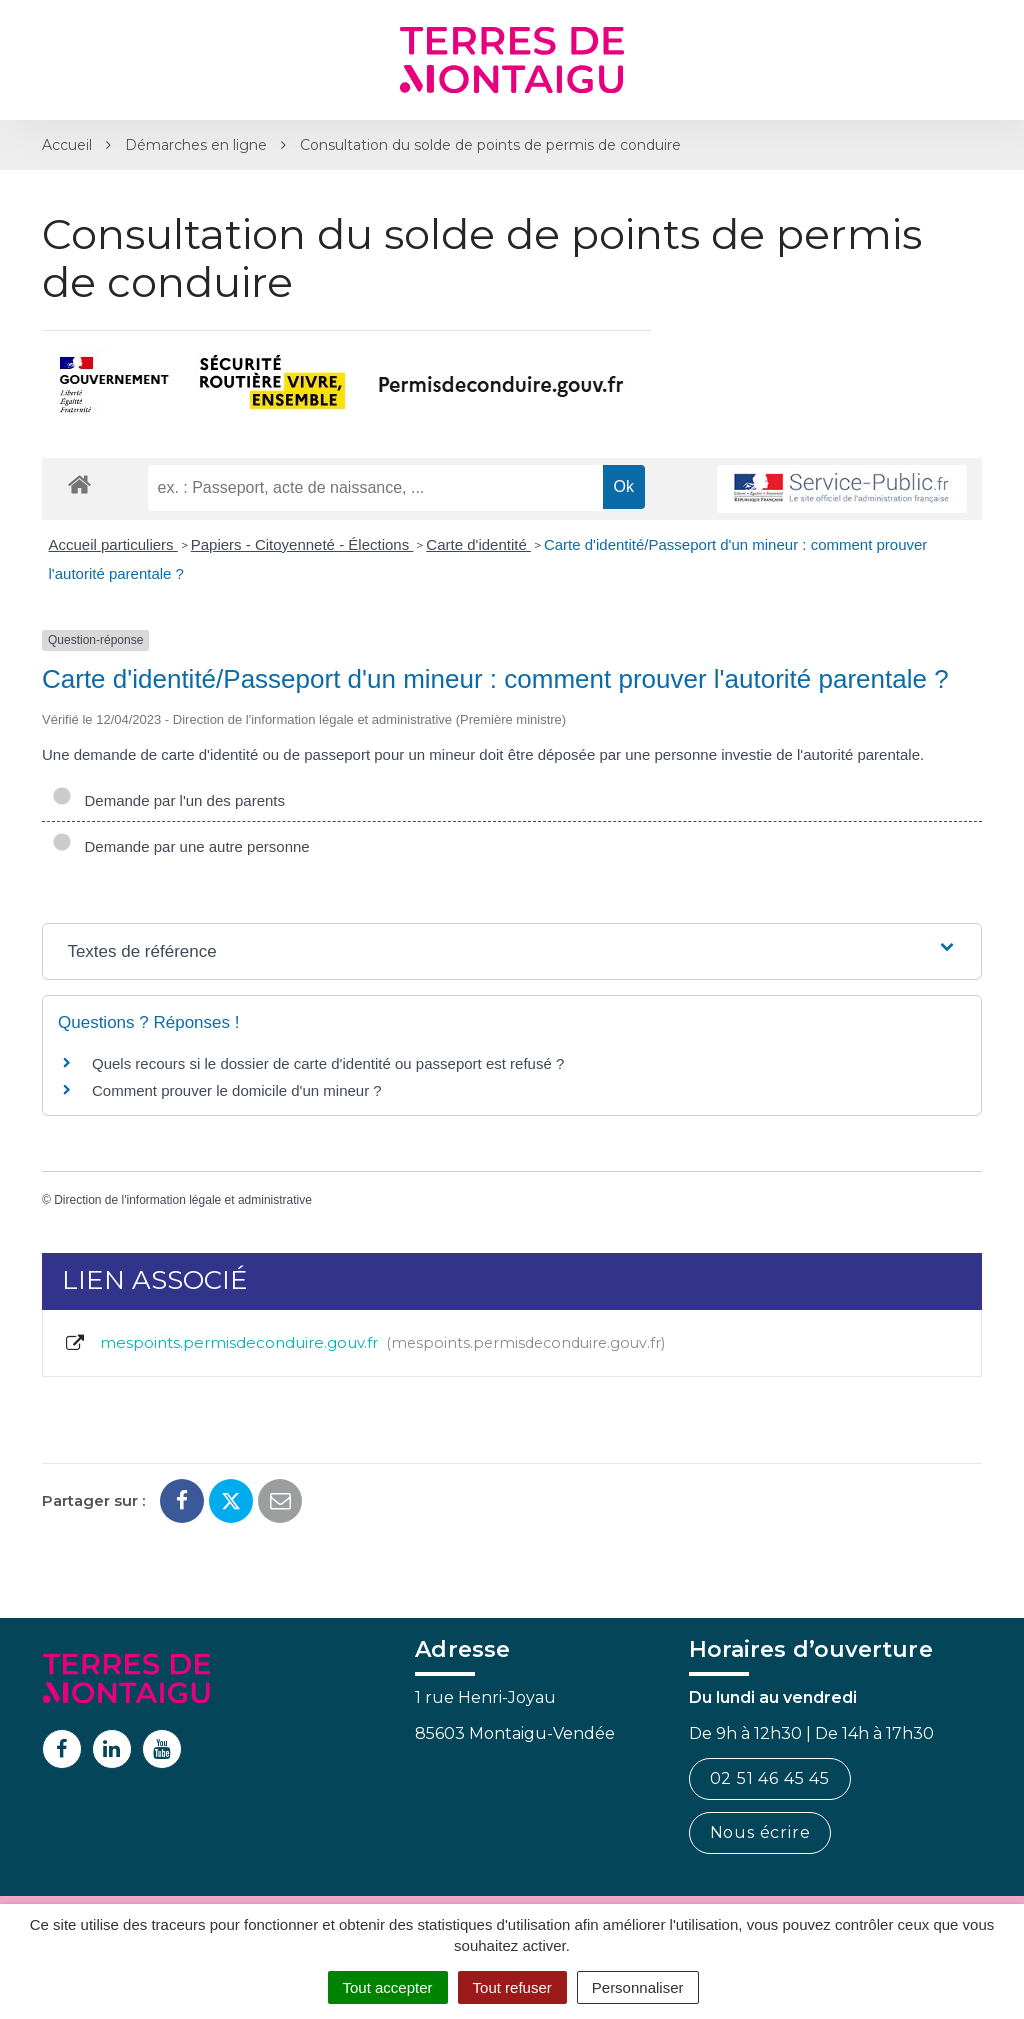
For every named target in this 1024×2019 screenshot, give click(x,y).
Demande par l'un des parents (168, 800)
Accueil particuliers (113, 544)
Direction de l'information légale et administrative (183, 1200)
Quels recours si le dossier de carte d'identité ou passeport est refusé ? (328, 1063)
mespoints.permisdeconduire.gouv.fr (364, 1343)
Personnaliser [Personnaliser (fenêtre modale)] (638, 1987)
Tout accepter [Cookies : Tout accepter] (388, 1987)
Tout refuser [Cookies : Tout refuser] (512, 1987)
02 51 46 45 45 (770, 1778)
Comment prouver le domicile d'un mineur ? (237, 1090)
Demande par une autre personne (181, 846)
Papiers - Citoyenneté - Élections (302, 544)
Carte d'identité (478, 544)
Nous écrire (760, 1832)
